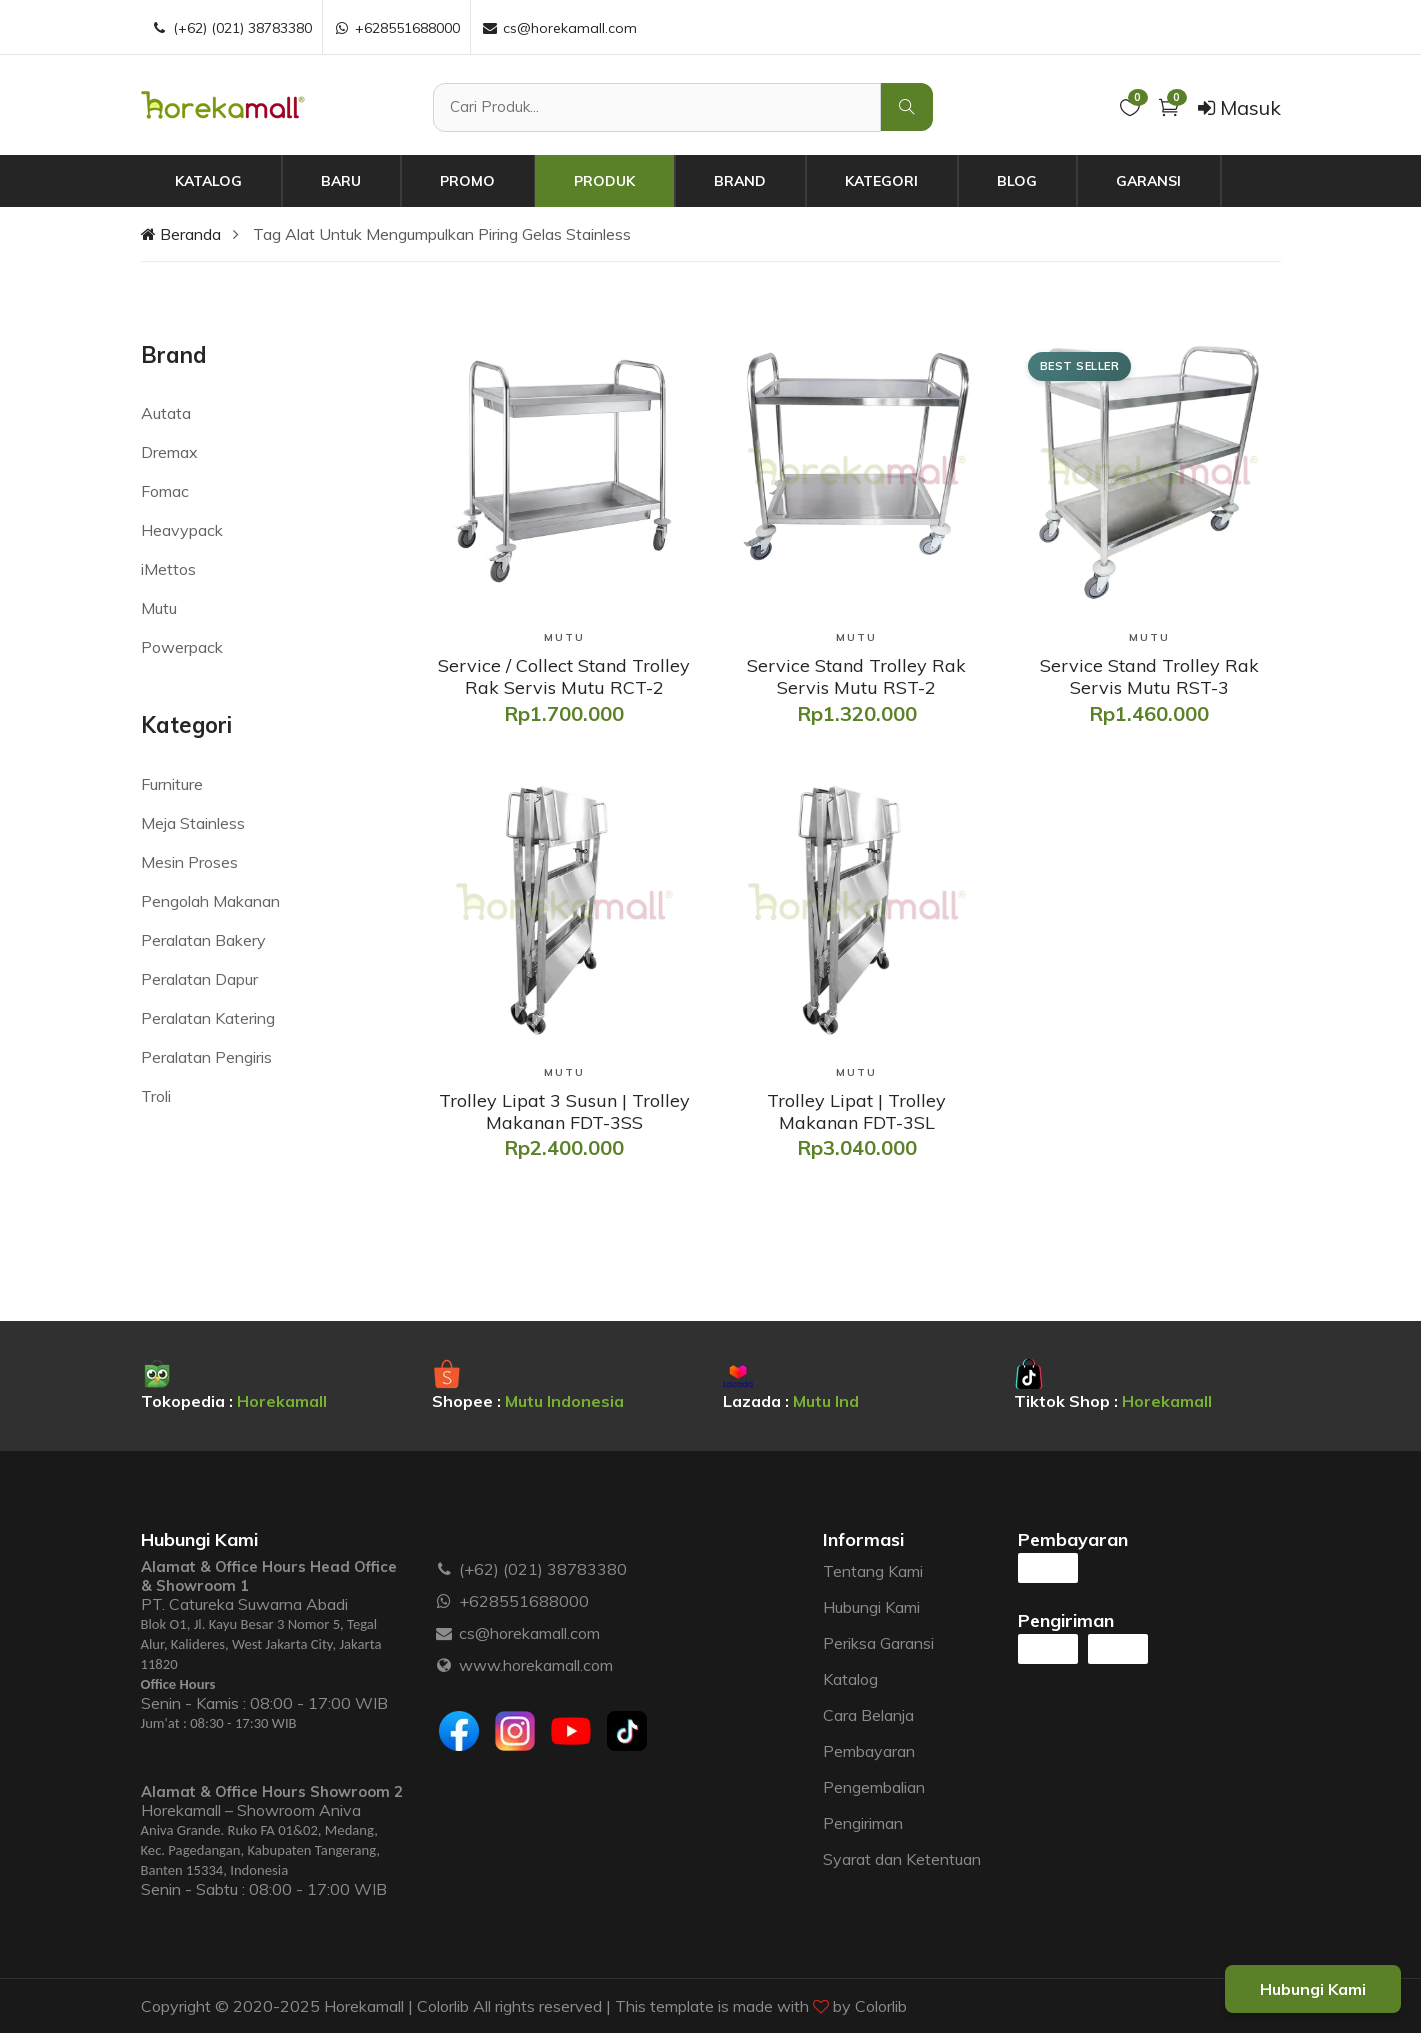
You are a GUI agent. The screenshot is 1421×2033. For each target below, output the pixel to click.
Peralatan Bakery (203, 940)
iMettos (168, 569)
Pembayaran (869, 1751)
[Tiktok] (627, 1731)
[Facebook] (459, 1731)
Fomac (165, 491)
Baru (341, 181)
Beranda (181, 234)
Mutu (159, 608)
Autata (166, 413)
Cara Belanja (868, 1715)
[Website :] (444, 1665)
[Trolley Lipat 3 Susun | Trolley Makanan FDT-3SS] (564, 1111)
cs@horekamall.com (529, 1633)
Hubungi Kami (871, 1607)
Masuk (1239, 107)
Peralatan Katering (208, 1018)
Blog (1017, 181)
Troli (156, 1096)
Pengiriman (863, 1823)
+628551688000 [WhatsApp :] (396, 28)
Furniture (172, 784)
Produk (604, 181)
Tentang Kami (873, 1571)
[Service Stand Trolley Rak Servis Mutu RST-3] (1149, 676)
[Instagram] (515, 1731)
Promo (467, 181)
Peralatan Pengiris (206, 1057)
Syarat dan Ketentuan (902, 1859)
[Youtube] (571, 1731)
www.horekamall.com (536, 1665)
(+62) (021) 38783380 (543, 1569)
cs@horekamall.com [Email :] (559, 28)
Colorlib (881, 2006)
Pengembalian (874, 1787)
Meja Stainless (193, 823)
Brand (740, 181)
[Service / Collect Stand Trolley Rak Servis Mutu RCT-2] (564, 676)
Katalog (208, 181)
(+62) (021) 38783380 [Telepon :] (231, 28)
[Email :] (444, 1633)
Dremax (169, 452)
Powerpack (182, 647)
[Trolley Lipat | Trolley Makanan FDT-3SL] (856, 1111)
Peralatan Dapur (199, 979)
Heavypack (182, 530)
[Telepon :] (444, 1569)
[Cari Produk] (656, 107)
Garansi (1148, 181)
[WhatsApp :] (444, 1601)
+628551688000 (524, 1601)
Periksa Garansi (878, 1643)
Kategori (881, 181)
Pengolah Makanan (210, 901)
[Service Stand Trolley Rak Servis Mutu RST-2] (856, 676)
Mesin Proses (189, 862)
